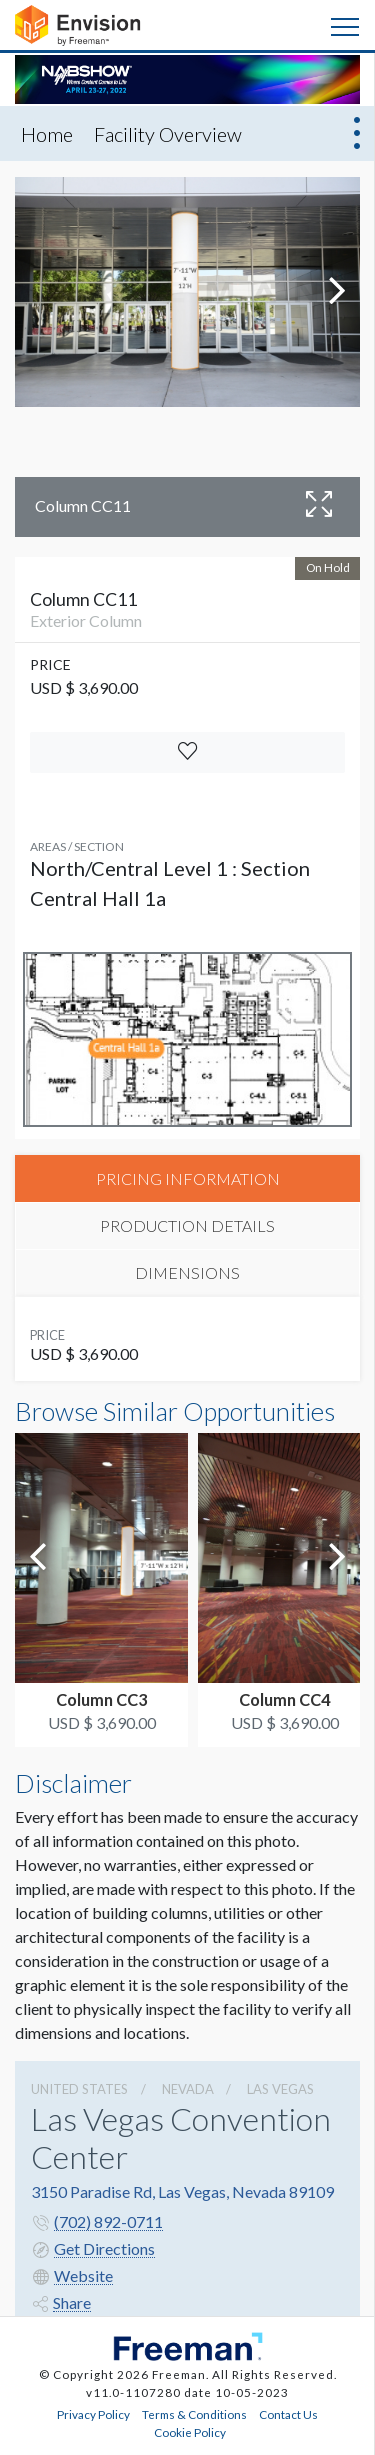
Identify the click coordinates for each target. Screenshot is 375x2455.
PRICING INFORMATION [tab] (188, 1178)
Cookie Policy (190, 2432)
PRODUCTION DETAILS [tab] (187, 1225)
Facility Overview (168, 134)
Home (47, 134)
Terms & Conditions (194, 2414)
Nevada (188, 2089)
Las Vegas (280, 2089)
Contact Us (288, 2414)
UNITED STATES (79, 2089)
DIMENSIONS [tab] (187, 1272)
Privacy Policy (93, 2414)
